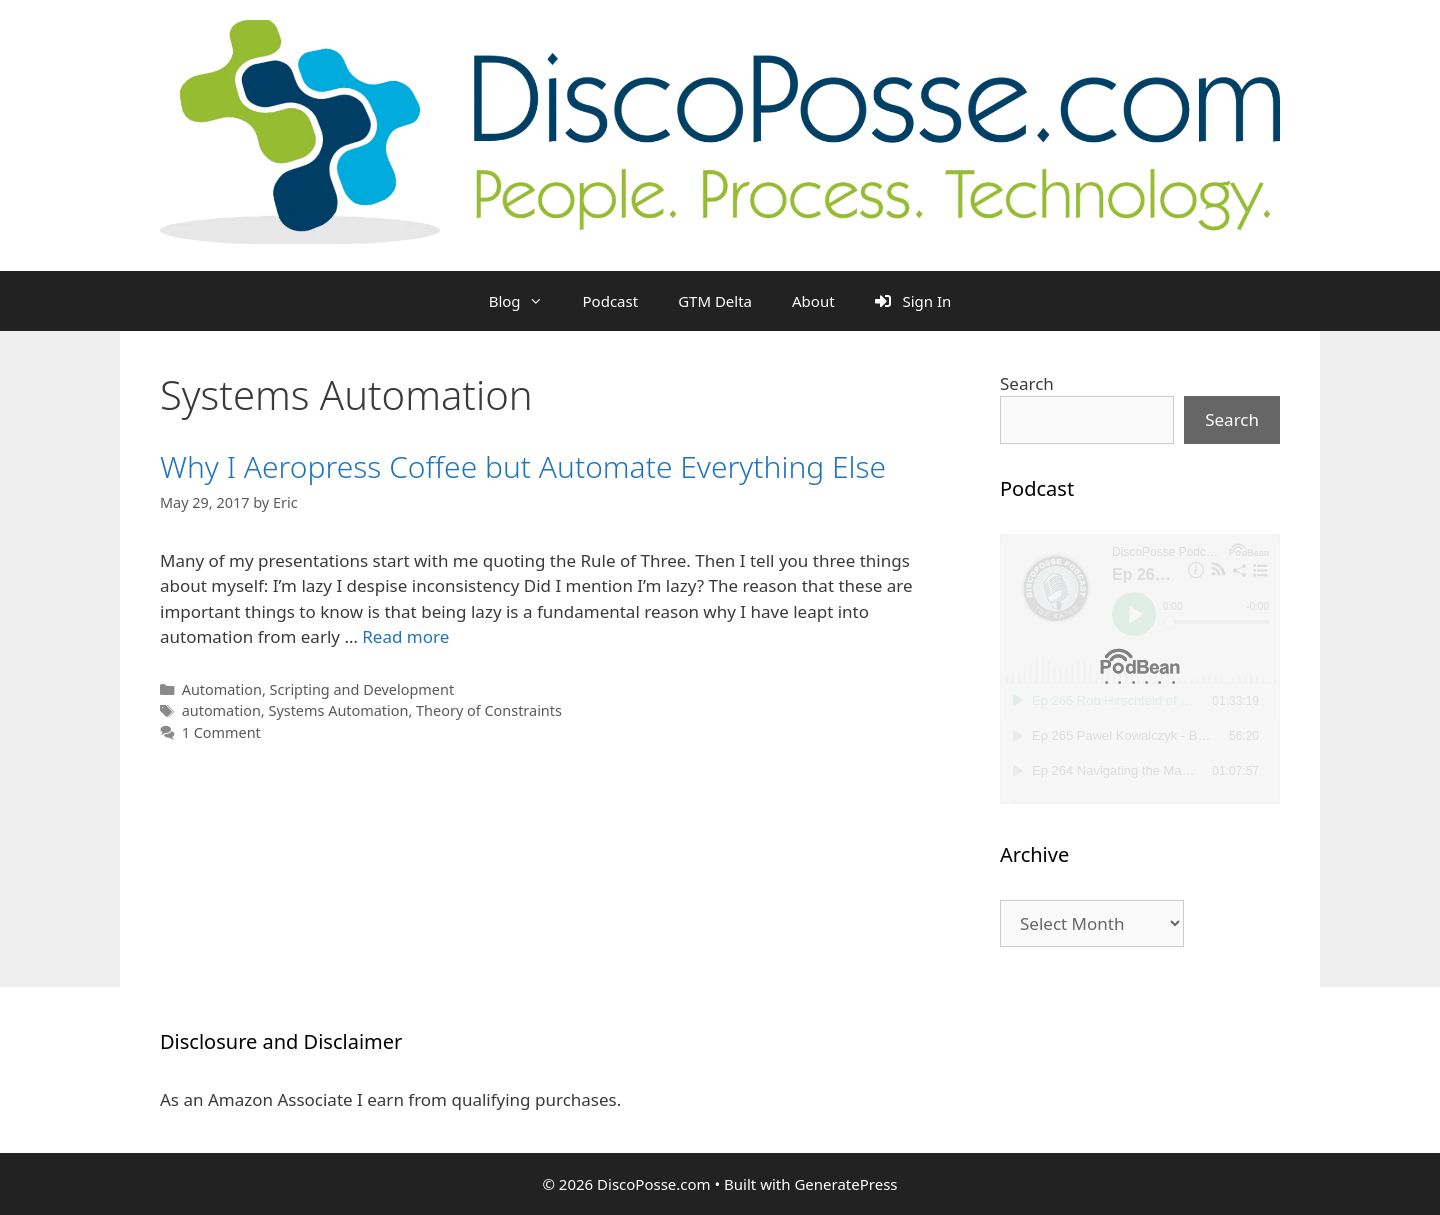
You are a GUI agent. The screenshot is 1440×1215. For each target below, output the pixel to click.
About (813, 301)
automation (221, 710)
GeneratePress (845, 1184)
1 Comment (221, 732)
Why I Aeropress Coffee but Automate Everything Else (523, 466)
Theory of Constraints (489, 710)
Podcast (611, 301)
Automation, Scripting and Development (318, 689)
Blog (526, 301)
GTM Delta (715, 301)
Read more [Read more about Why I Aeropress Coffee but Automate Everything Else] (405, 636)
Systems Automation (338, 710)
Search (1027, 383)
